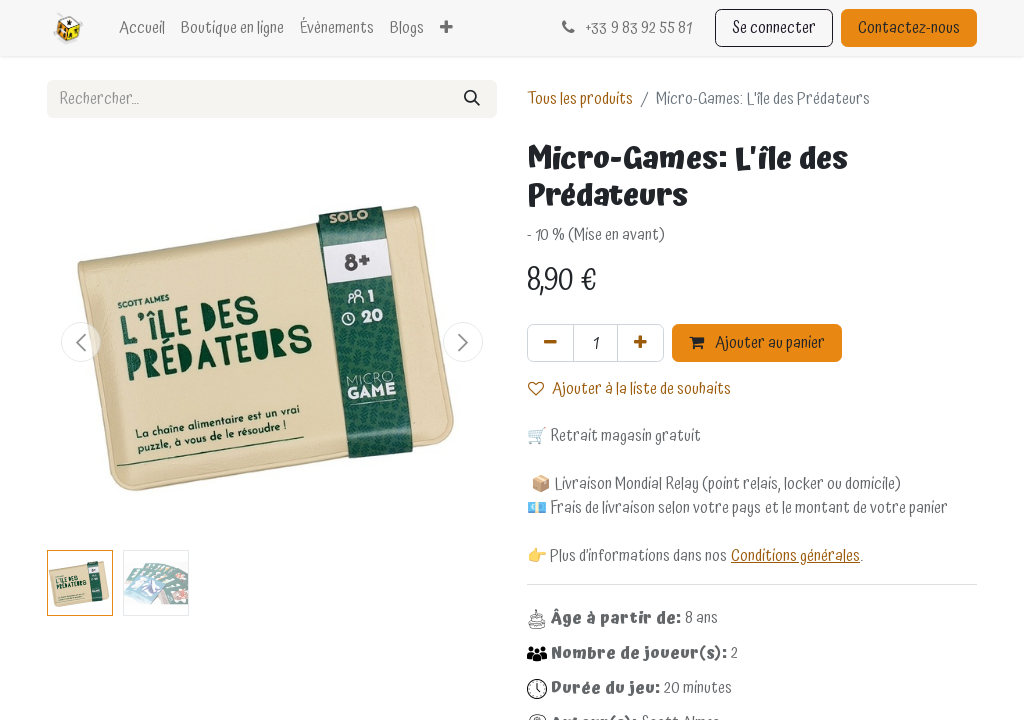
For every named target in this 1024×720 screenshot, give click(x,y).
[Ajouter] (640, 343)
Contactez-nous (909, 28)
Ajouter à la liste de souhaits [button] (629, 389)
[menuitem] (142, 28)
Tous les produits (580, 99)
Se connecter (774, 28)
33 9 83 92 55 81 (624, 28)
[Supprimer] (550, 343)
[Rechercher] (472, 99)
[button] (81, 342)
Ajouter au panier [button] (757, 343)
